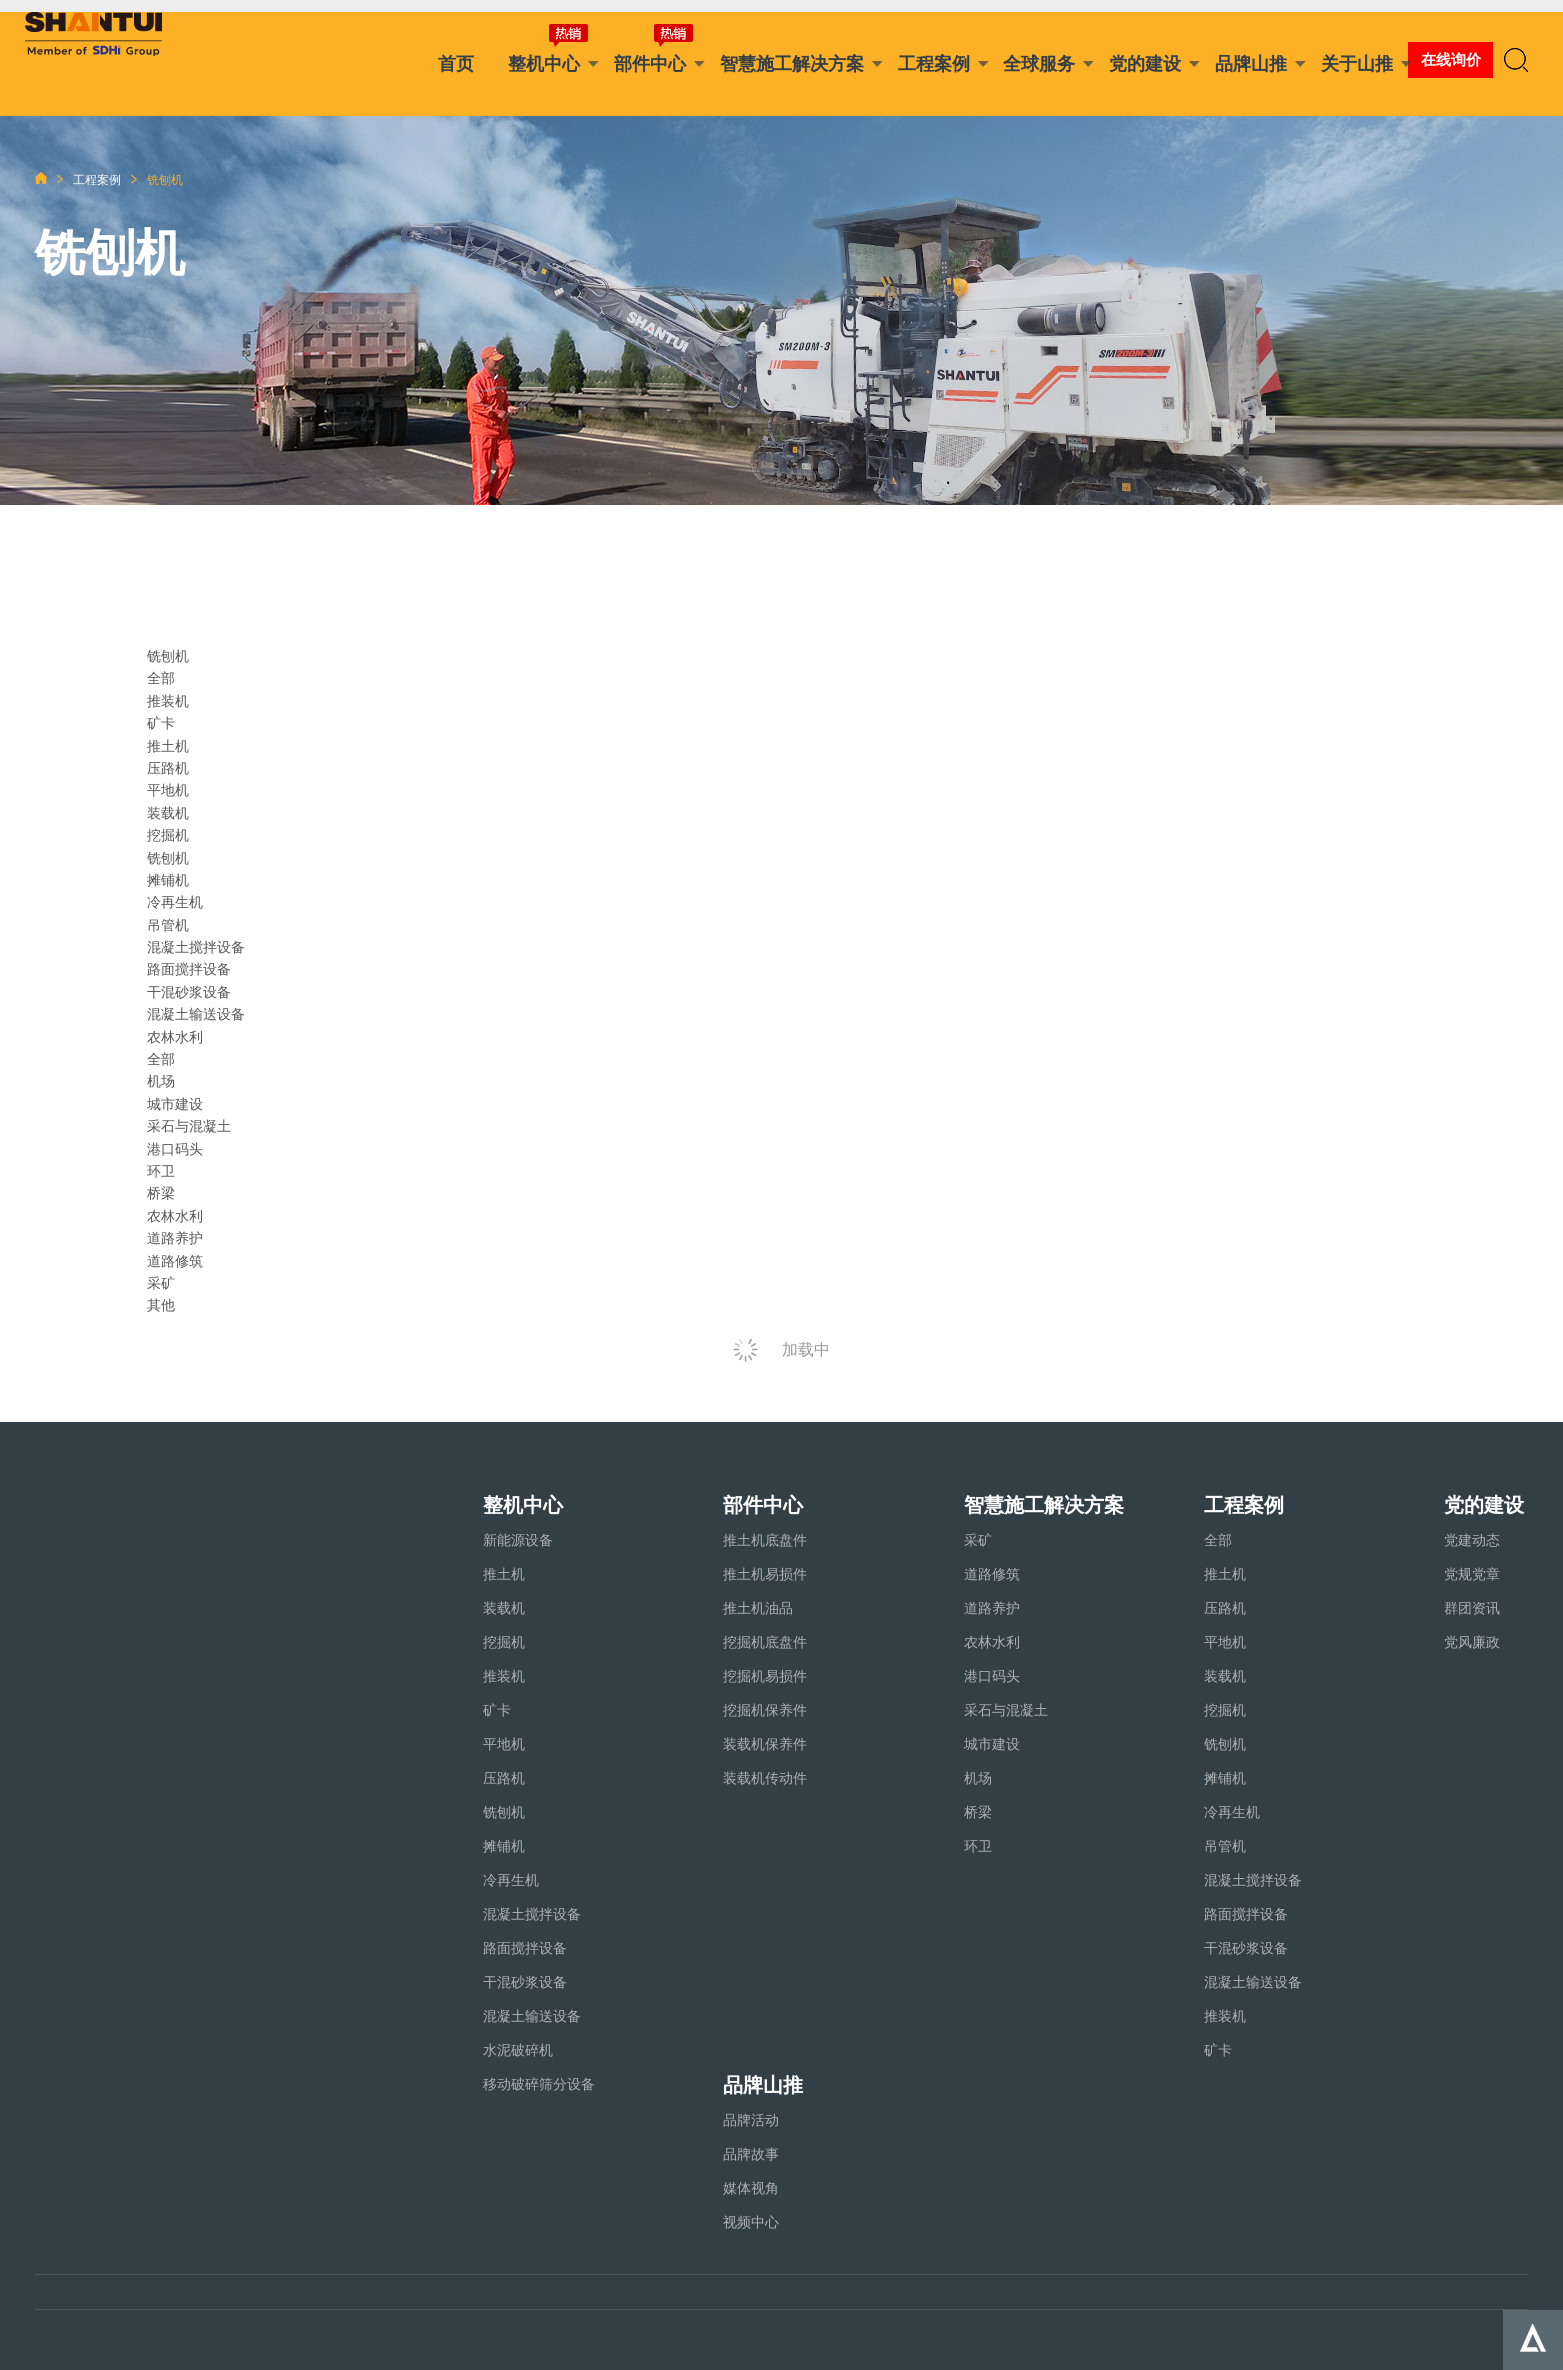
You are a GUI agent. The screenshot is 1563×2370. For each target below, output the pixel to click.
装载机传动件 (765, 1778)
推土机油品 (758, 1608)
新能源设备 (518, 1540)
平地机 (168, 790)
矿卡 (161, 723)
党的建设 (1145, 64)
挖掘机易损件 (765, 1676)
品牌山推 (1251, 64)
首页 (456, 64)
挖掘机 (168, 835)
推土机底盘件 (765, 1540)
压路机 (168, 768)
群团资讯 (1472, 1608)
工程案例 (934, 64)
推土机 (168, 746)
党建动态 (1472, 1540)
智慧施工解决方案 (792, 64)
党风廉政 (1472, 1642)
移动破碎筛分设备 (539, 2084)
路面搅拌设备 (189, 969)
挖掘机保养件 (765, 1710)
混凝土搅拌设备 (196, 947)
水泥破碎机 (518, 2050)
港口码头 (175, 1149)
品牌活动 (751, 2120)
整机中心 (544, 64)
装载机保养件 (765, 1744)
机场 (161, 1081)
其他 (161, 1305)
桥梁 (161, 1193)
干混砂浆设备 (189, 992)
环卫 (161, 1171)
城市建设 (175, 1104)
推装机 (168, 701)
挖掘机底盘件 (765, 1642)
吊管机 (168, 925)
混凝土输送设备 (196, 1014)
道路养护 (175, 1238)
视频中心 (751, 2222)
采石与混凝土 (189, 1126)
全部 (161, 678)
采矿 (161, 1283)
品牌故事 (751, 2154)
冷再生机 (175, 902)
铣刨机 (168, 858)
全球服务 (1039, 64)
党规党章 (1472, 1574)
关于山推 (1357, 64)
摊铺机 (168, 880)
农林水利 (175, 1216)
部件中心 (650, 64)
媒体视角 (751, 2188)
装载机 (168, 813)
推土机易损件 (765, 1574)
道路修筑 (175, 1261)
